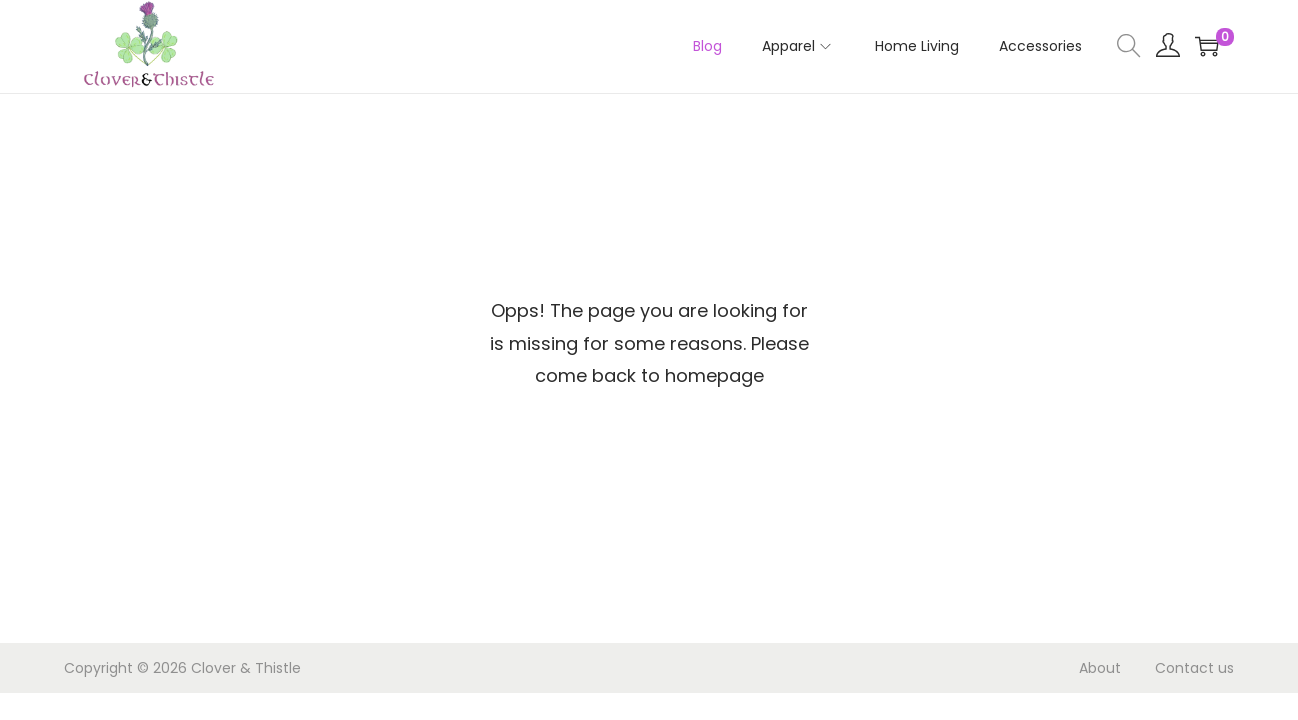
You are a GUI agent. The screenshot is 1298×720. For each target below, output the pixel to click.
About (1100, 668)
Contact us (1194, 668)
